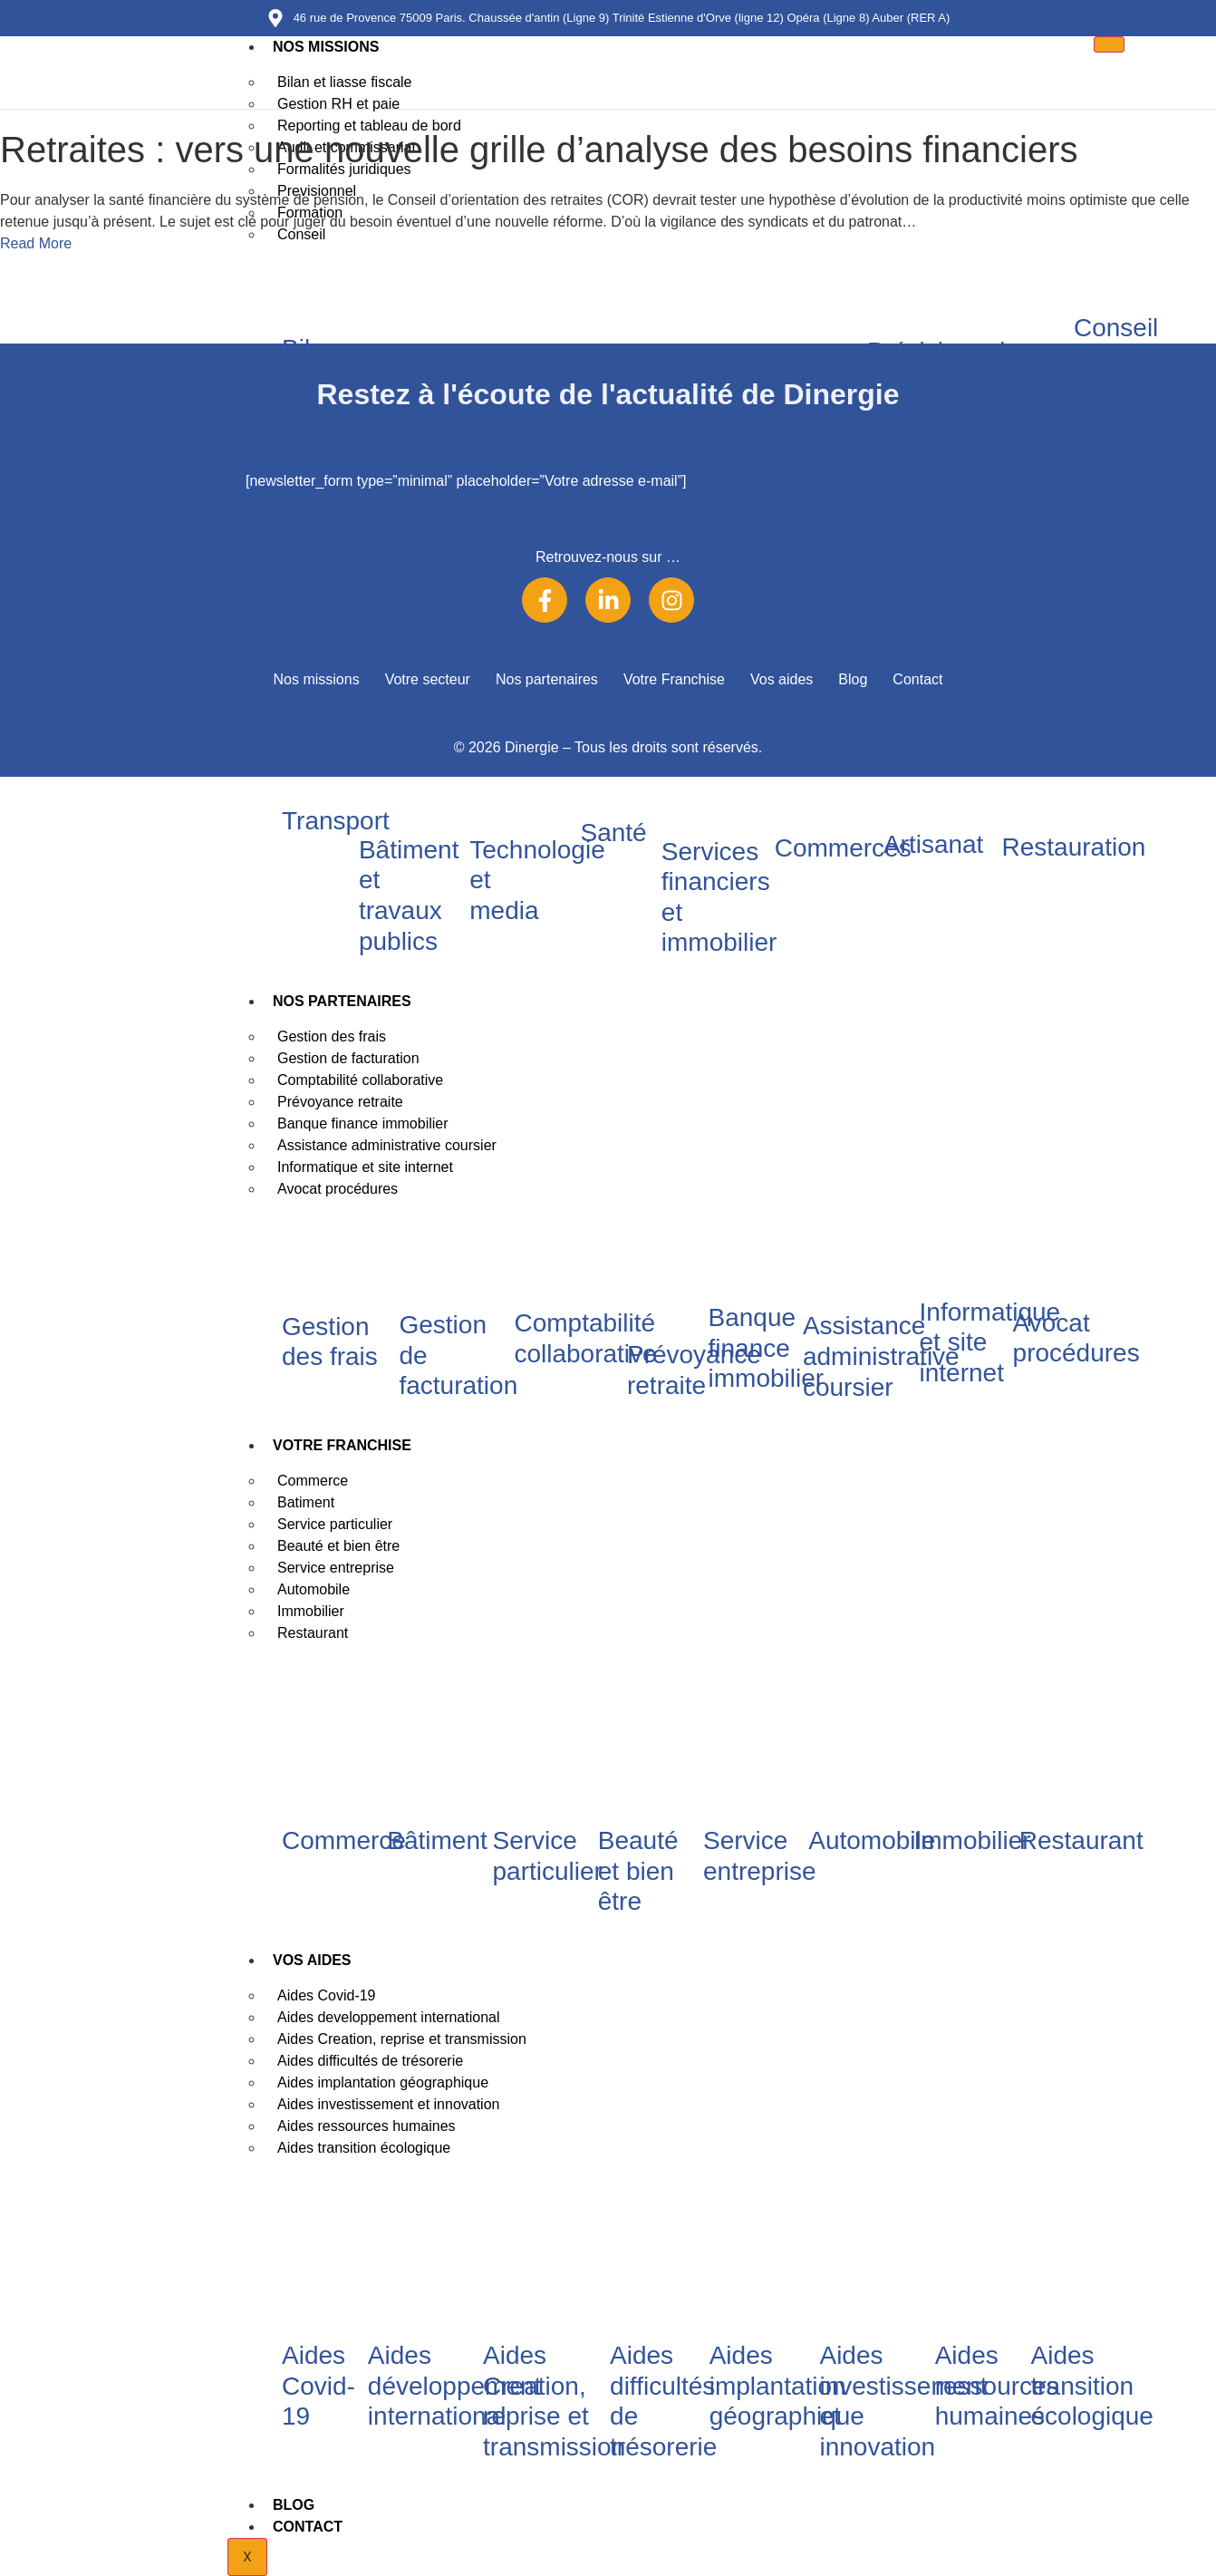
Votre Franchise (342, 1445)
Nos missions (326, 46)
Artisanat (933, 844)
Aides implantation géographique (786, 2385)
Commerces (843, 848)
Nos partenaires (342, 1001)
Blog (293, 2505)
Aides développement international (454, 2385)
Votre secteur (427, 679)
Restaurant (312, 1633)
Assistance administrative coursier (881, 1356)
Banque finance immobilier (767, 1347)
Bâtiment (437, 1840)
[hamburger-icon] (1109, 44)
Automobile (871, 1840)
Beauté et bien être (638, 1870)
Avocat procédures (337, 1188)
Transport (336, 821)
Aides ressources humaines (997, 2385)
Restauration (1074, 847)
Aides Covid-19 (318, 2385)
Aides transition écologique (363, 2147)
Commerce (344, 1840)
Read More (36, 243)
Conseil (1116, 328)
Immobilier (972, 1840)
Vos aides (312, 1960)
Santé (613, 832)
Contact (308, 2526)
